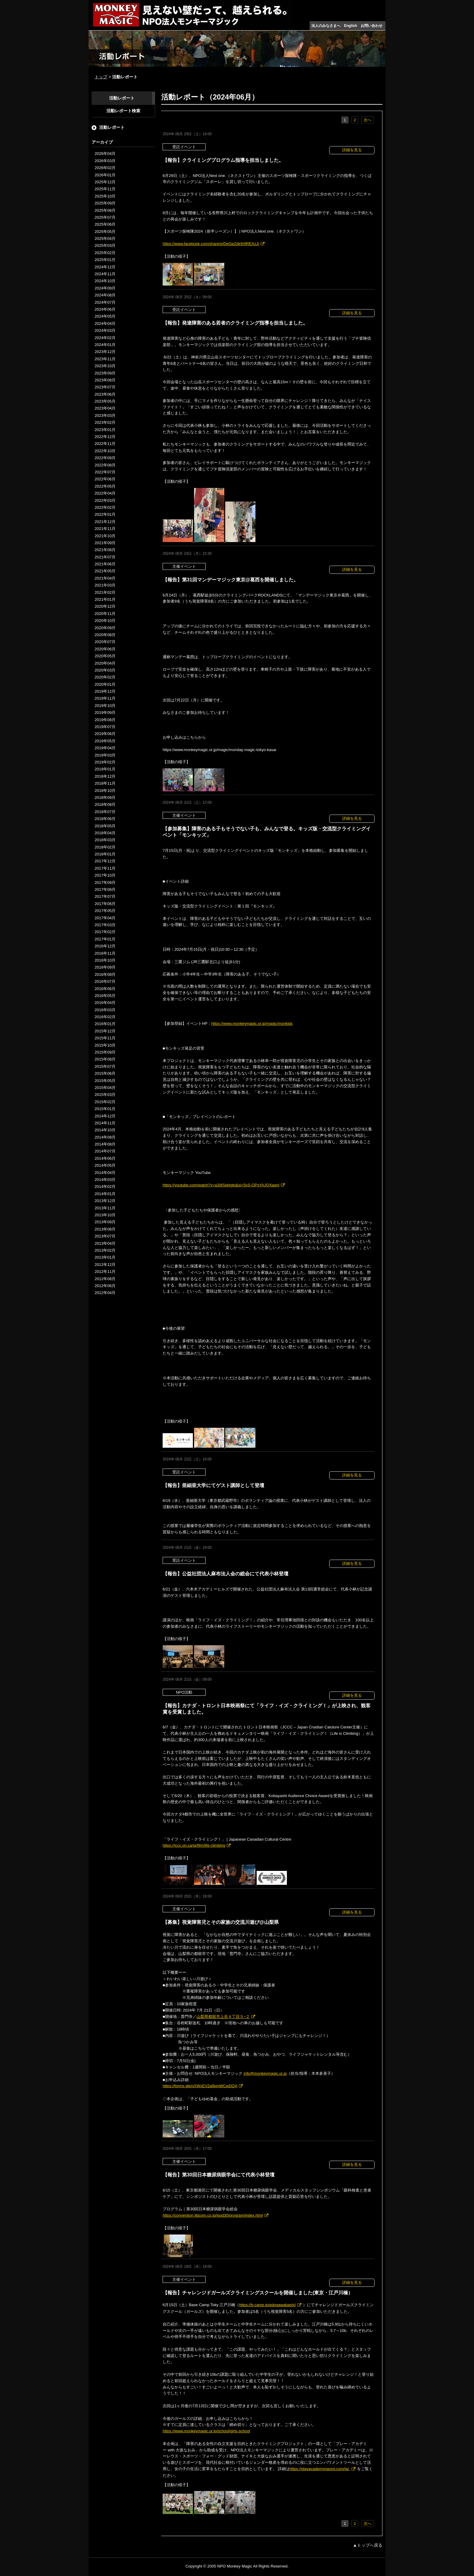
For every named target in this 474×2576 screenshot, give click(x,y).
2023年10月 (105, 366)
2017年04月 (105, 918)
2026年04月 (105, 153)
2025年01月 (105, 259)
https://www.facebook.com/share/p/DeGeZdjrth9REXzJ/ (211, 243)
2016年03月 (105, 1010)
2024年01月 (105, 344)
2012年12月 (105, 1264)
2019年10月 (105, 705)
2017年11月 (105, 868)
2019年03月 (105, 755)
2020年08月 (105, 635)
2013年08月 (105, 1229)
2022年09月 (105, 458)
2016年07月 (105, 981)
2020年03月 (105, 670)
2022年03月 (105, 500)
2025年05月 (105, 231)
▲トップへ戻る (367, 2545)
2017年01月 (105, 939)
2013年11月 (105, 1208)
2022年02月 (105, 507)
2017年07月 (105, 896)
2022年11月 (105, 443)
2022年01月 (105, 514)
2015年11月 (105, 1038)
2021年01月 (105, 599)
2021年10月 (105, 536)
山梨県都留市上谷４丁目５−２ (223, 2016)
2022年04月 (105, 493)
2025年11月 (105, 189)
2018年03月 (105, 840)
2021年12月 (105, 521)
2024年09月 (105, 288)
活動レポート (122, 98)
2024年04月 (105, 323)
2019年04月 (105, 748)
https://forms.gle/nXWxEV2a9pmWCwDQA (200, 2086)
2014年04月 (105, 1172)
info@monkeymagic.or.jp (265, 2073)
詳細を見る (352, 150)
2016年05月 (105, 995)
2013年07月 (105, 1236)
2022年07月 (105, 472)
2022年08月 (105, 465)
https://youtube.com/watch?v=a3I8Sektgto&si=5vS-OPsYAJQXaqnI (221, 1185)
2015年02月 (105, 1102)
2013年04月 (105, 1243)
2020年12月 (105, 606)
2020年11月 (105, 613)
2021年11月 (105, 528)
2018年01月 (105, 854)
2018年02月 (105, 847)
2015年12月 (105, 1031)
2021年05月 (105, 571)
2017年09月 (105, 882)
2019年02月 (105, 762)
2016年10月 (105, 960)
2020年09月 (105, 628)
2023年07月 (105, 387)
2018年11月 (105, 783)
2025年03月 (105, 245)
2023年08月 (105, 380)
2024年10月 (105, 281)
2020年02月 (105, 677)
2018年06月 (105, 818)
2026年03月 (105, 161)
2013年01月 (105, 1257)
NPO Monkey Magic (234, 2566)
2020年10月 (105, 620)
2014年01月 (105, 1194)
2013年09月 (105, 1222)
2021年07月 (105, 557)
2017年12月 (105, 861)
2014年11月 (105, 1123)
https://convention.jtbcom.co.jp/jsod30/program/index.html (213, 2215)
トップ (101, 76)
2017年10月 (105, 875)
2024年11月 (105, 274)
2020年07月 (105, 641)
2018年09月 (105, 797)
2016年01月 (105, 1024)
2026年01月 (105, 175)
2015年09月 (105, 1052)
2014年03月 (105, 1179)
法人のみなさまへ (325, 26)
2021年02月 (105, 592)
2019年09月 (105, 712)
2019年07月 (105, 726)
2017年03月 (105, 925)
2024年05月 (105, 316)
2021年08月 (105, 550)
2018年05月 (105, 826)
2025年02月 (105, 252)
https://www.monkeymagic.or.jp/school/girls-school (206, 2431)
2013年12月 (105, 1200)
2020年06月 (105, 649)
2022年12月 (105, 436)
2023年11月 (105, 359)
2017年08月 (105, 889)
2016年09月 (105, 967)
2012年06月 (105, 1285)
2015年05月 (105, 1080)
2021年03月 (105, 585)
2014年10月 (105, 1130)
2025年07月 (105, 217)
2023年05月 (105, 401)
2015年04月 (105, 1087)
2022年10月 (105, 451)
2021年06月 (105, 564)
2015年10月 (105, 1045)
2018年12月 (105, 776)
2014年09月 (105, 1137)
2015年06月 (105, 1073)
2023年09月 (105, 373)
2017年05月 (105, 910)
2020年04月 (105, 663)
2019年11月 (105, 698)
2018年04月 (105, 833)
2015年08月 (105, 1059)
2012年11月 (105, 1271)
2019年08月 (105, 720)
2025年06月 (105, 224)
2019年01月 (105, 769)
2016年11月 (105, 953)
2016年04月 (105, 1002)
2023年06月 (105, 394)
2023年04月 (105, 408)
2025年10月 (105, 196)
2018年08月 (105, 804)
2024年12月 (105, 267)
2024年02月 (105, 337)
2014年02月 (105, 1186)
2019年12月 (105, 691)
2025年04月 (105, 238)
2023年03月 (105, 415)
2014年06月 (105, 1158)
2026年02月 (105, 167)
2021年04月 (105, 578)
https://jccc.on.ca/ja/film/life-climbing (194, 1845)
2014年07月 (105, 1151)
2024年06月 (105, 309)
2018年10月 (105, 790)
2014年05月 (105, 1165)
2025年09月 (105, 203)
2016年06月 (105, 988)
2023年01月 (105, 429)
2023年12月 (105, 351)
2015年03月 (105, 1094)
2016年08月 (105, 974)
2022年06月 (105, 479)
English (350, 26)
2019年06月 (105, 733)
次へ (368, 120)
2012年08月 (105, 1279)
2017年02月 (105, 932)
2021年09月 (105, 543)
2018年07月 (105, 811)
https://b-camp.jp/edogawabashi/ (267, 2305)
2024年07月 (105, 302)
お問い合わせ (371, 26)
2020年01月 (105, 684)
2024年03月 (105, 330)
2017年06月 (105, 903)
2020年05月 (105, 656)
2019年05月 (105, 741)
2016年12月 (105, 946)
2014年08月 (105, 1144)
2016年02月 (105, 1017)
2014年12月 (105, 1116)
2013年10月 (105, 1215)
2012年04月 (105, 1292)
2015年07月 (105, 1066)
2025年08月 (105, 210)
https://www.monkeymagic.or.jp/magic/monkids (252, 1023)
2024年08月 (105, 295)
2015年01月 (105, 1109)
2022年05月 (105, 486)
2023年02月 (105, 422)
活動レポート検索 (123, 110)
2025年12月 (105, 182)
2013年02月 (105, 1250)
